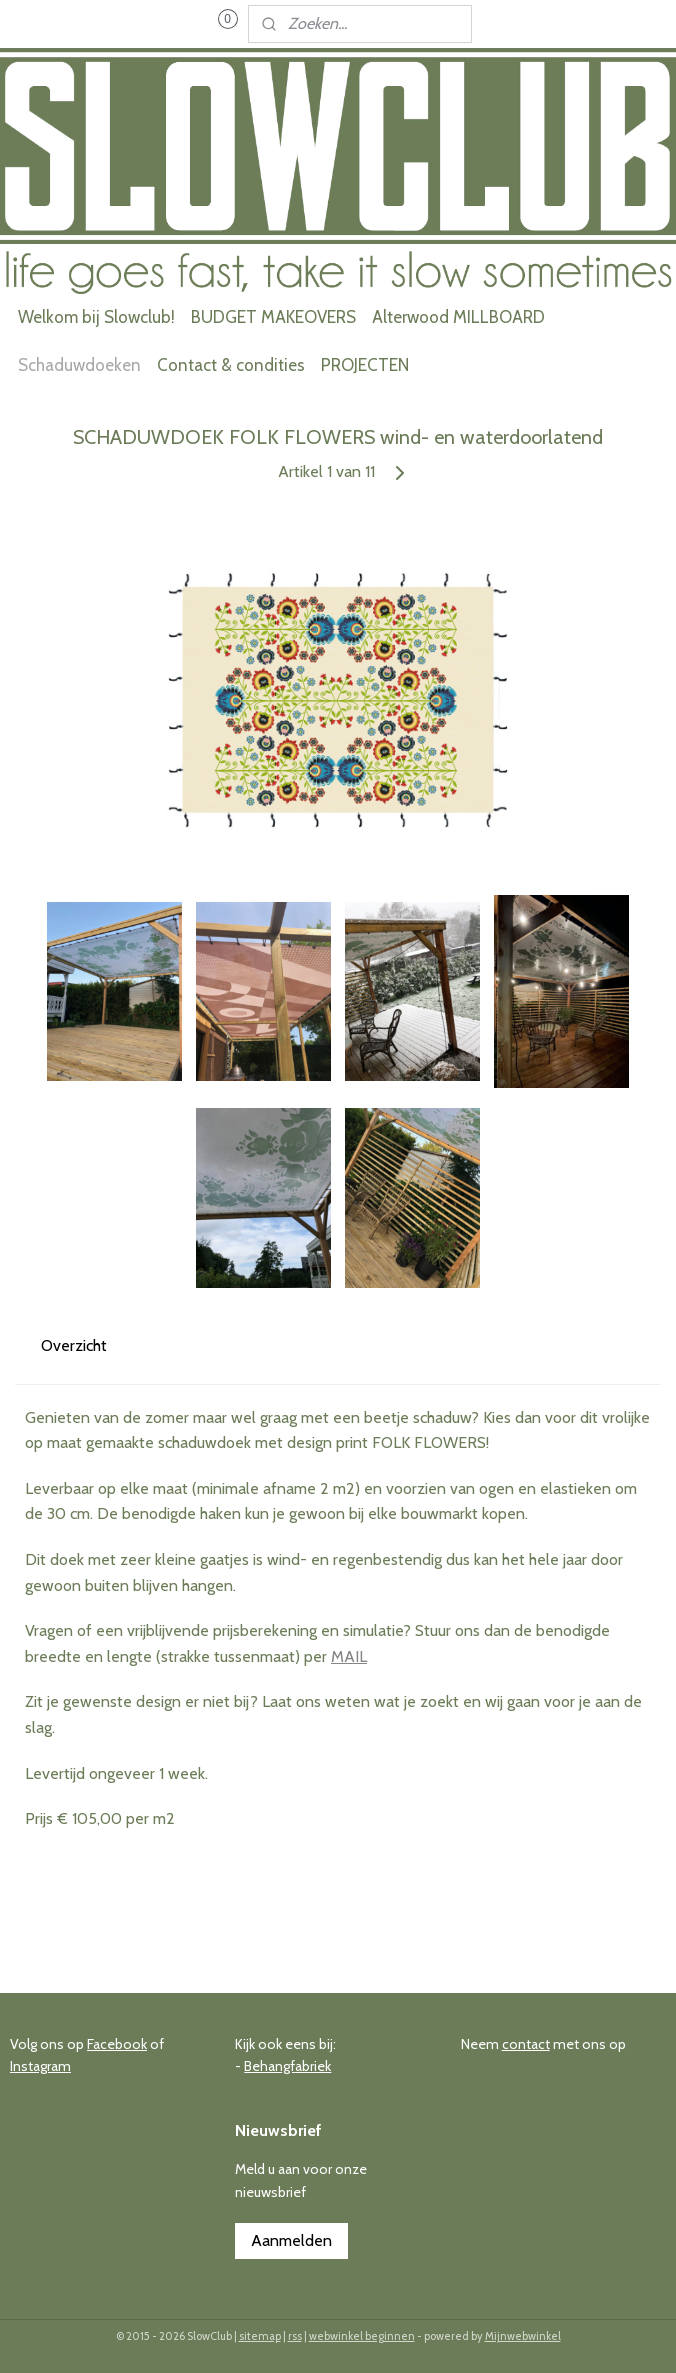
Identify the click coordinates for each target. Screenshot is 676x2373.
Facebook (117, 2044)
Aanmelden (291, 2240)
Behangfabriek (287, 2066)
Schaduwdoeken (79, 365)
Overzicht (74, 1344)
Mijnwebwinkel (523, 2336)
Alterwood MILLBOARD (458, 317)
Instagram (40, 2066)
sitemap (260, 2336)
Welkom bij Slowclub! (96, 317)
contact (526, 2044)
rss (295, 2336)
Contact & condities (231, 365)
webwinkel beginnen (362, 2336)
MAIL (349, 1656)
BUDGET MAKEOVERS (273, 317)
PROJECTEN (365, 365)
